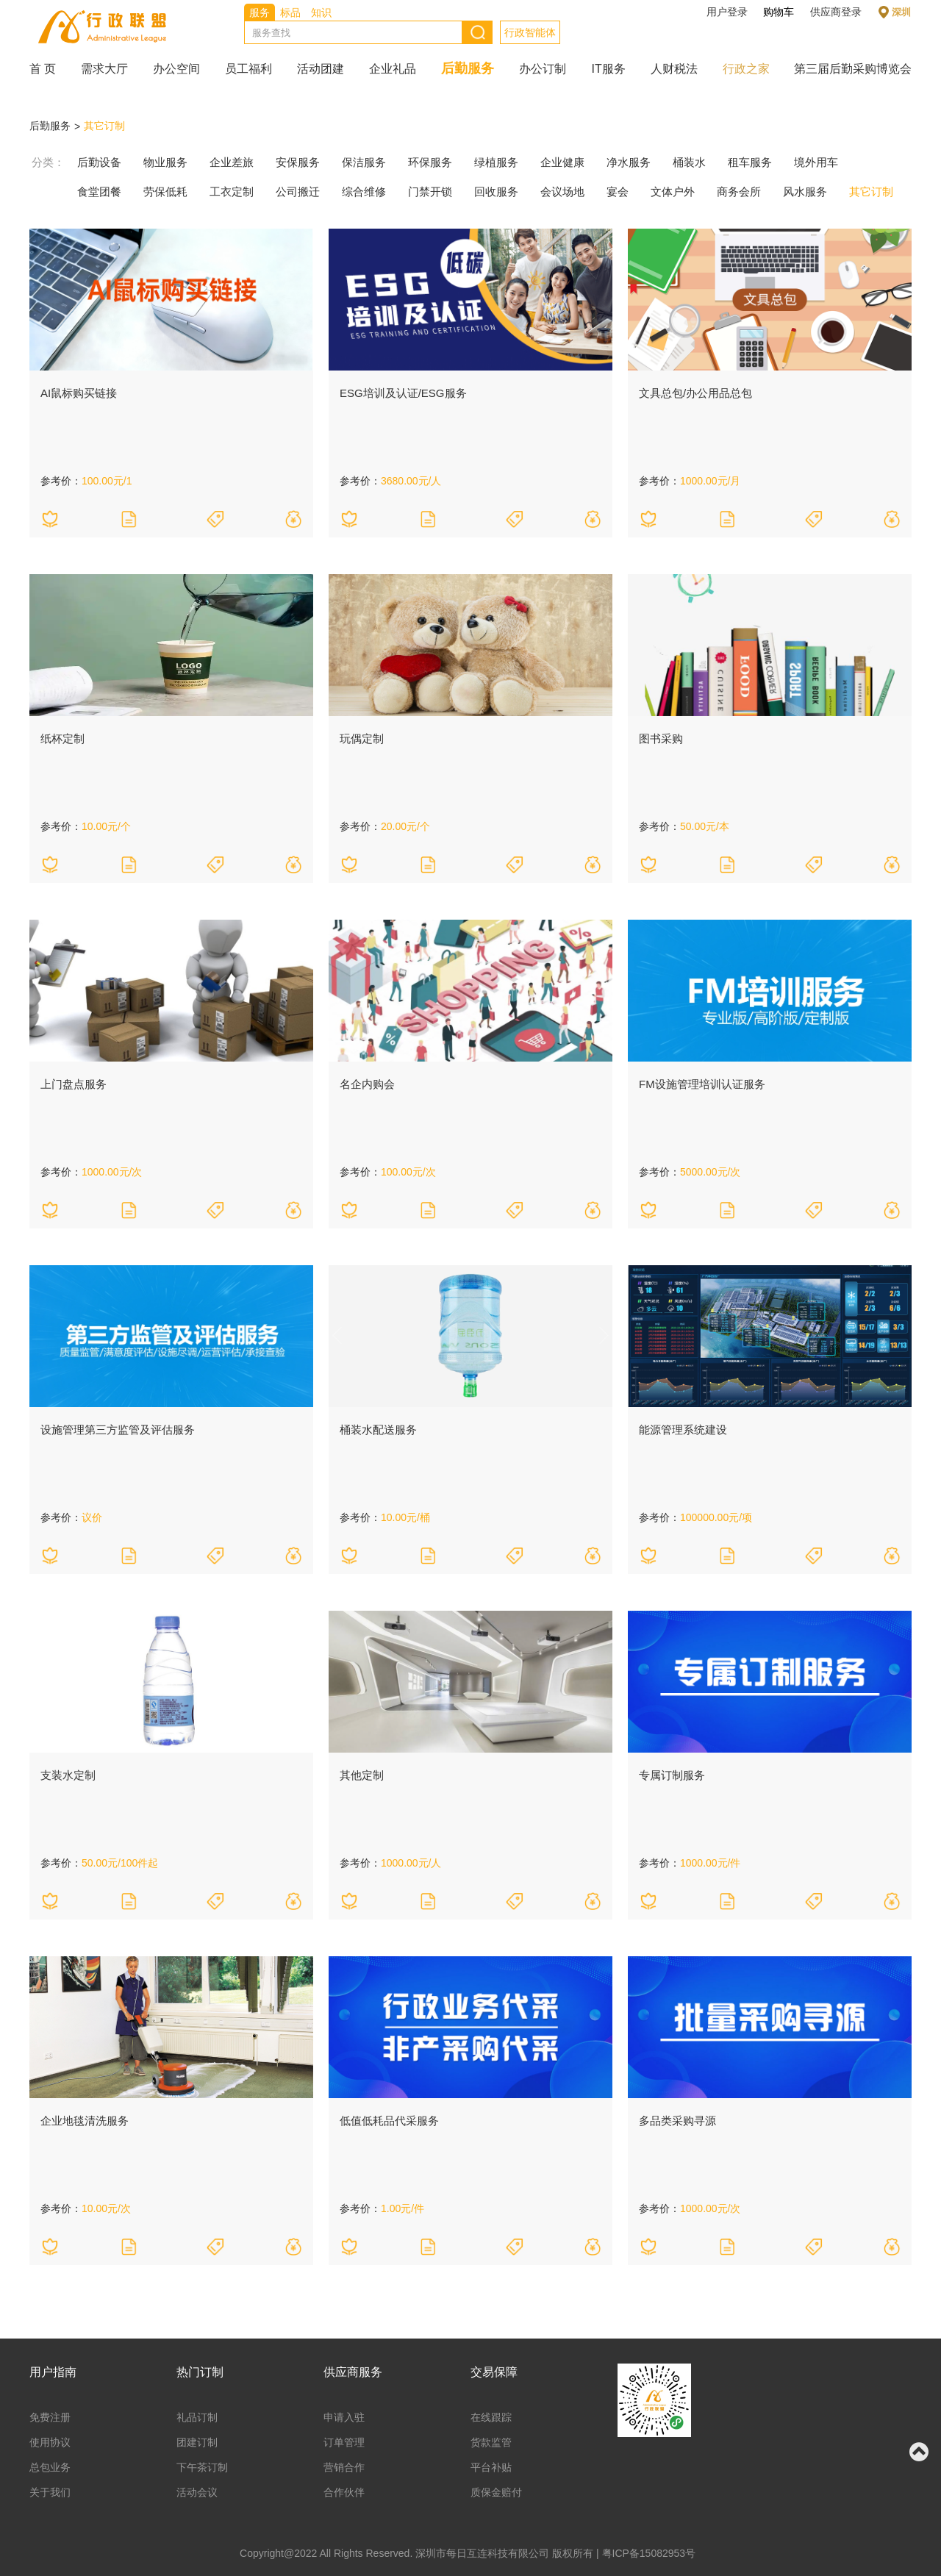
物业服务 (165, 162)
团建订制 (197, 2442)
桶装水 (689, 162)
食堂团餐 (99, 191)
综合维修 (364, 191)
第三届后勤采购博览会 (853, 68)
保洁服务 (364, 162)
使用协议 (50, 2442)
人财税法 (674, 68)
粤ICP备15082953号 (649, 2553)
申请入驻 (344, 2417)
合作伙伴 (344, 2492)
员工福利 (248, 68)
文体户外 (673, 191)
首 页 (42, 68)
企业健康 (562, 162)
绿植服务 (496, 162)
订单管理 (344, 2442)
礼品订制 (197, 2417)
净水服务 (629, 162)
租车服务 (750, 162)
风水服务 (805, 191)
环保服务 (430, 162)
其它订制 (104, 126)
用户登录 (727, 12)
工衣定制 (232, 191)
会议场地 (562, 191)
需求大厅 (104, 68)
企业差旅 (232, 162)
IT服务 (608, 68)
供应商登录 (836, 12)
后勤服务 (467, 68)
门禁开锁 (430, 191)
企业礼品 (392, 68)
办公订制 (542, 68)
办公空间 (176, 68)
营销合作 (344, 2467)
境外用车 (816, 162)
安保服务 (298, 162)
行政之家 (746, 68)
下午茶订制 (202, 2467)
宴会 (618, 191)
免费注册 (50, 2417)
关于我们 (50, 2492)
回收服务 (496, 191)
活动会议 (197, 2492)
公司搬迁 (298, 191)
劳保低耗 (165, 191)
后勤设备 (99, 162)
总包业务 (50, 2467)
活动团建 (320, 68)
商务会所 (739, 191)
